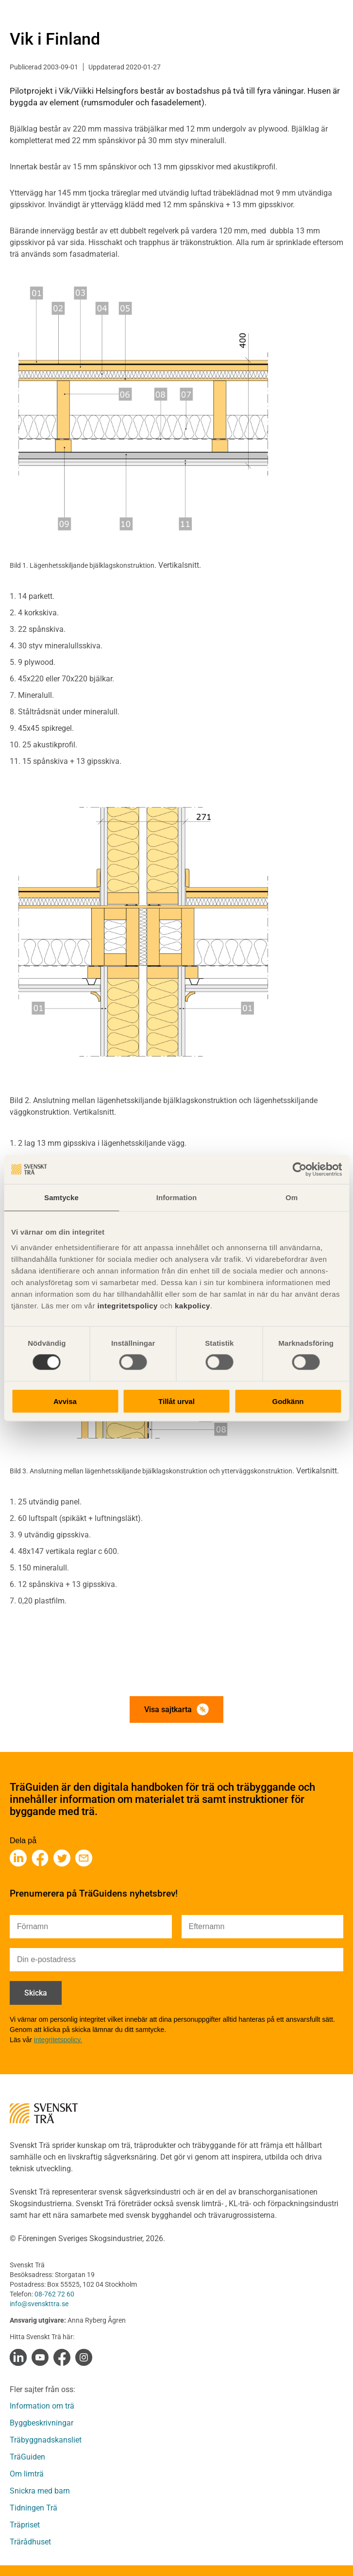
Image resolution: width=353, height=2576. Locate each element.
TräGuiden (27, 2456)
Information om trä (42, 2406)
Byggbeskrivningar (41, 2422)
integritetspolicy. (58, 2040)
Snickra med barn (40, 2490)
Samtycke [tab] (61, 1197)
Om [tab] (292, 1197)
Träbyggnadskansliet (46, 2439)
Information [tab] (176, 1197)
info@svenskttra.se (39, 2304)
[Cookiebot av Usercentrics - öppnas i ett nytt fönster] (299, 1169)
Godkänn (287, 1401)
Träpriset (25, 2524)
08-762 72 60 (54, 2294)
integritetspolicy (126, 1305)
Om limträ (27, 2473)
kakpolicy (192, 1305)
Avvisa (65, 1401)
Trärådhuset (30, 2541)
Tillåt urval (176, 1401)
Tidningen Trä (33, 2507)
